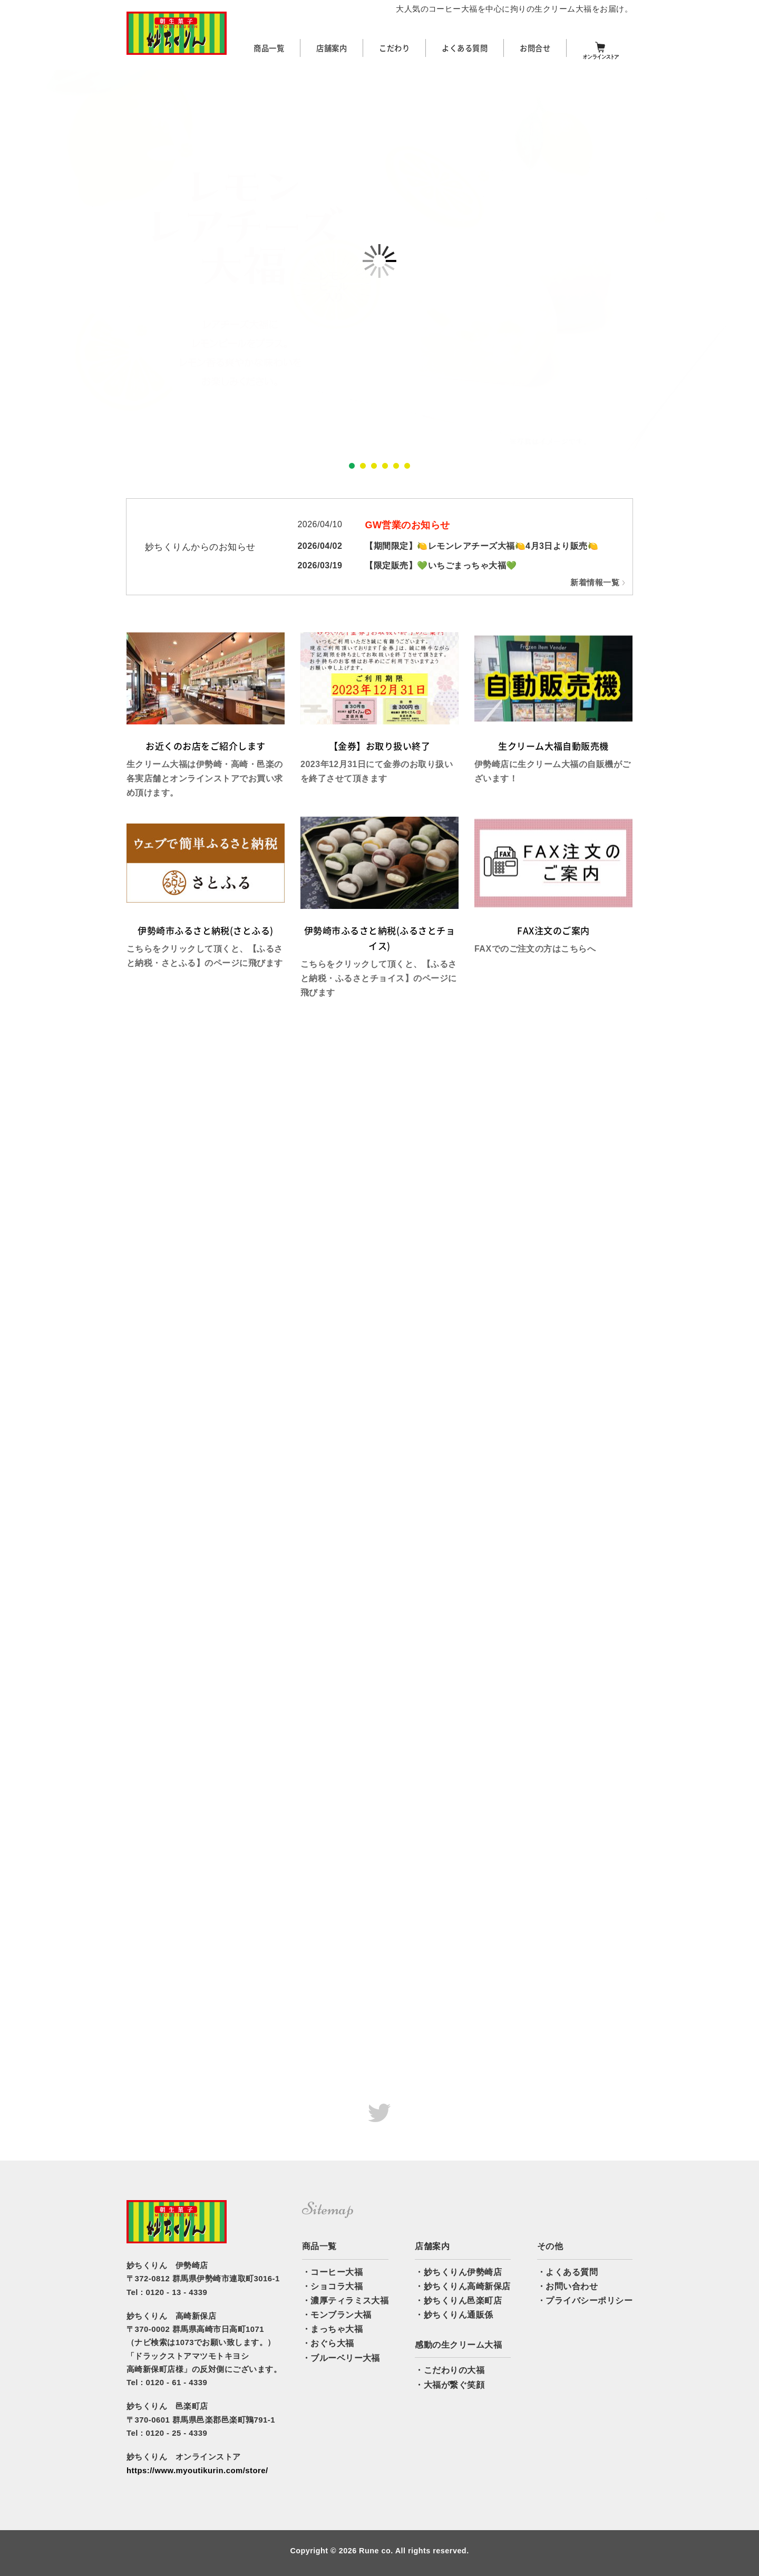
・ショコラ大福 (332, 2286)
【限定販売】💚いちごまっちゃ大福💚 (441, 565)
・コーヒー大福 (332, 2272)
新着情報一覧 (594, 582)
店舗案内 (331, 48)
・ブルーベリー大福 (341, 2358)
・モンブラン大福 (337, 2314)
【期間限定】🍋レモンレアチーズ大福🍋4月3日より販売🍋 (481, 545)
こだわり (394, 48)
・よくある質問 (567, 2272)
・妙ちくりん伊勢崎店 (458, 2272)
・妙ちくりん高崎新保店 (462, 2286)
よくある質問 (465, 48)
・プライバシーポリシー (584, 2300)
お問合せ (535, 48)
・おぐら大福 (328, 2343)
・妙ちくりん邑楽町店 (458, 2300)
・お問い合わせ (567, 2286)
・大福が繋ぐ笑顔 (449, 2384)
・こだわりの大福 (449, 2370)
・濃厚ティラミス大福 (345, 2300)
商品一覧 (269, 48)
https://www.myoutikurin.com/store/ (197, 2470)
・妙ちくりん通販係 (454, 2314)
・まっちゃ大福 (332, 2329)
